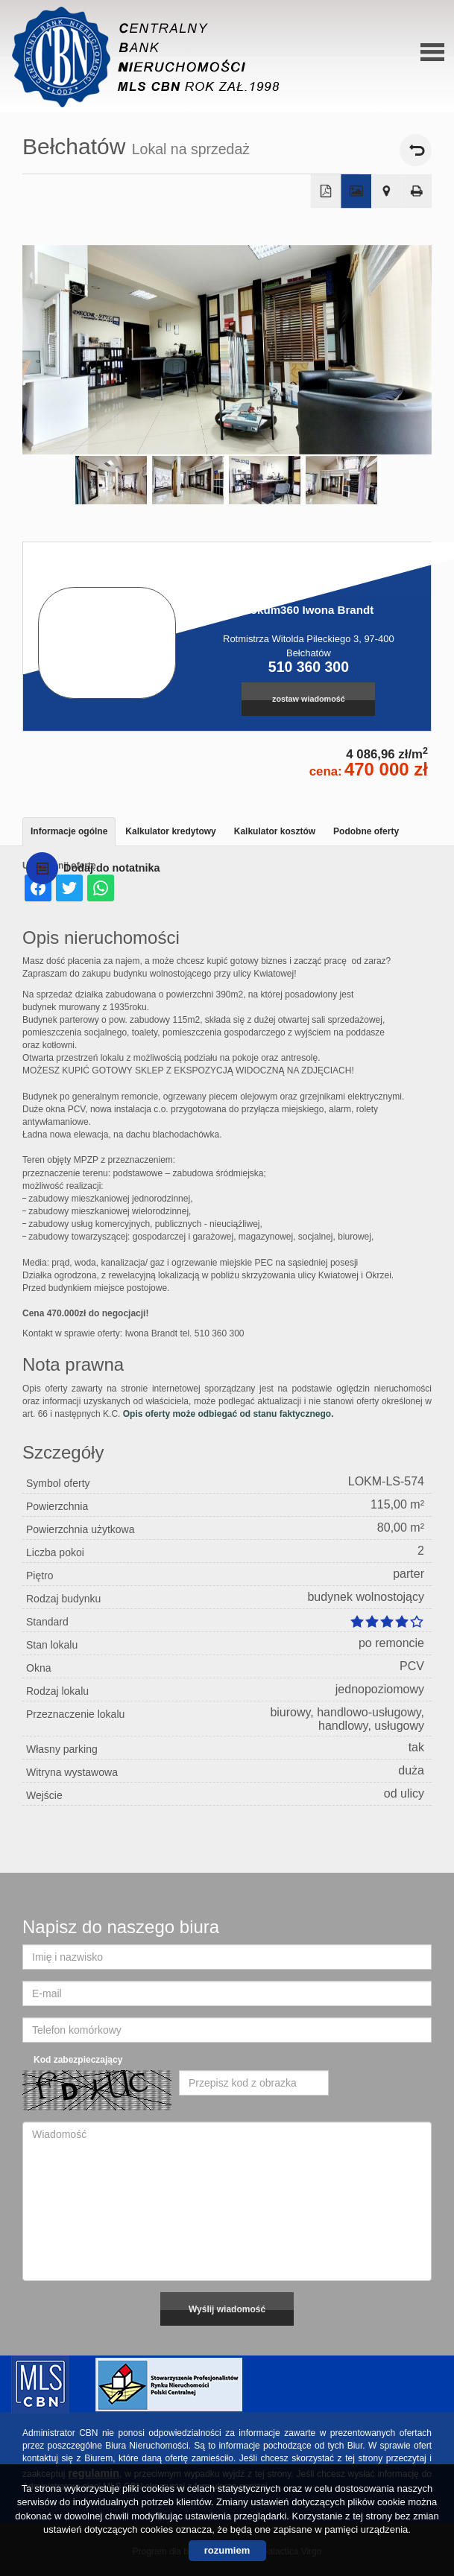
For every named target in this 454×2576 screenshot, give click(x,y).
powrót (416, 150)
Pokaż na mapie (386, 191)
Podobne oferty (366, 831)
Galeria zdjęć (356, 191)
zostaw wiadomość (308, 698)
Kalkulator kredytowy (170, 831)
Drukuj (417, 191)
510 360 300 (308, 667)
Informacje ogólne (69, 831)
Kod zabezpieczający (78, 2060)
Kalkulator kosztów (274, 831)
